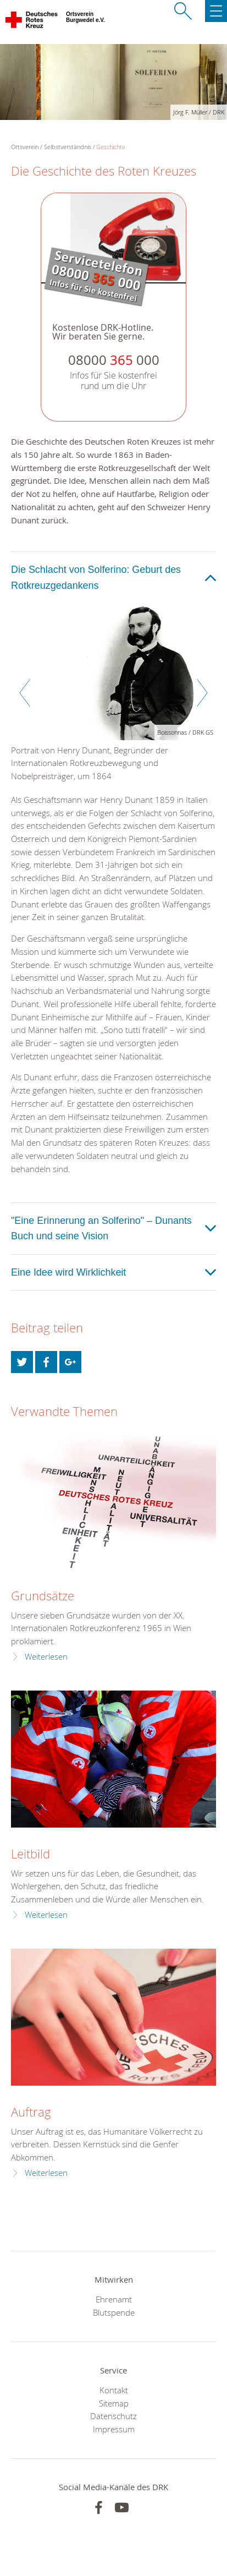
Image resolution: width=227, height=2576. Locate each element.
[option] (113, 698)
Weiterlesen (46, 1656)
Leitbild (30, 1853)
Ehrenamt (114, 2299)
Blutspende (114, 2312)
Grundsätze (42, 1595)
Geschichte (110, 147)
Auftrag (31, 2111)
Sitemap (114, 2403)
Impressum (114, 2429)
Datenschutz (113, 2415)
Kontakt (113, 2389)
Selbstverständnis (67, 147)
